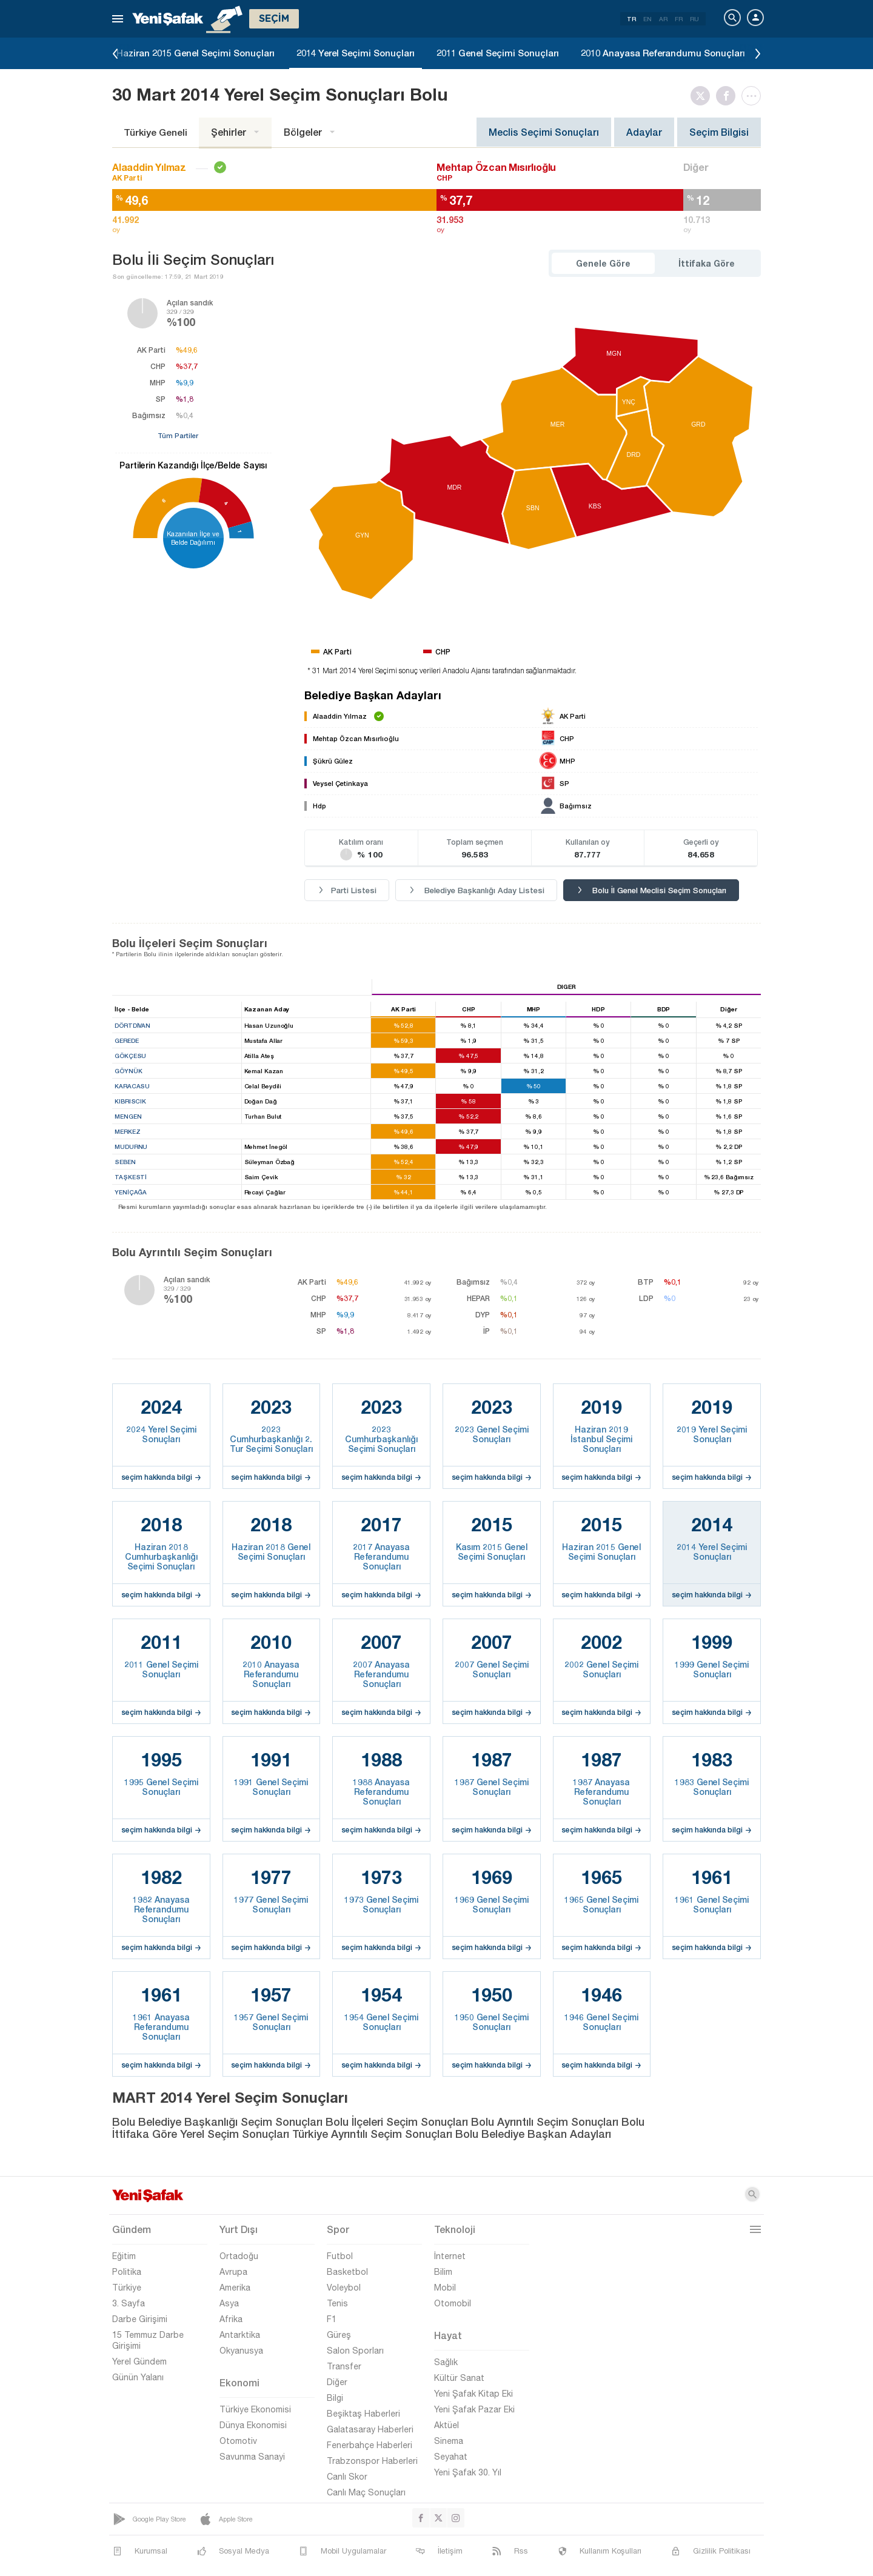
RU (694, 18)
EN (647, 18)
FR (679, 18)
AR (663, 18)
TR (631, 18)
